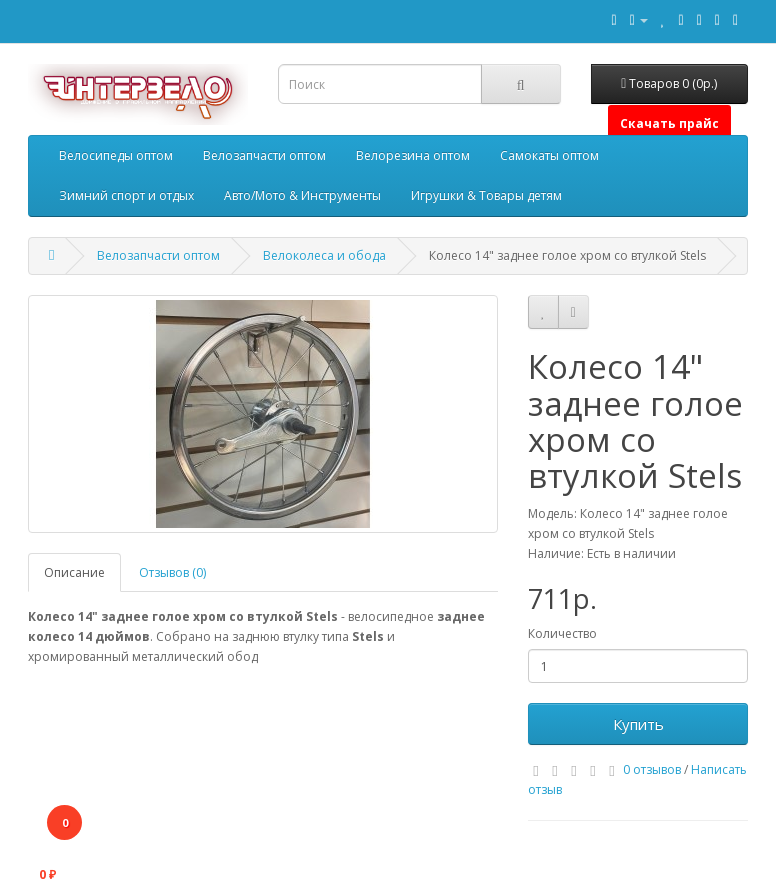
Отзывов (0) (172, 572)
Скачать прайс (669, 123)
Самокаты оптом (549, 155)
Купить (638, 724)
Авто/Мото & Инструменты (302, 195)
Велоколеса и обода (324, 255)
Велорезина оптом (413, 155)
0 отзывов (652, 769)
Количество (562, 633)
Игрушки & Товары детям (486, 195)
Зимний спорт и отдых (126, 195)
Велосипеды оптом (116, 155)
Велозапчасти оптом (264, 155)
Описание (74, 572)
